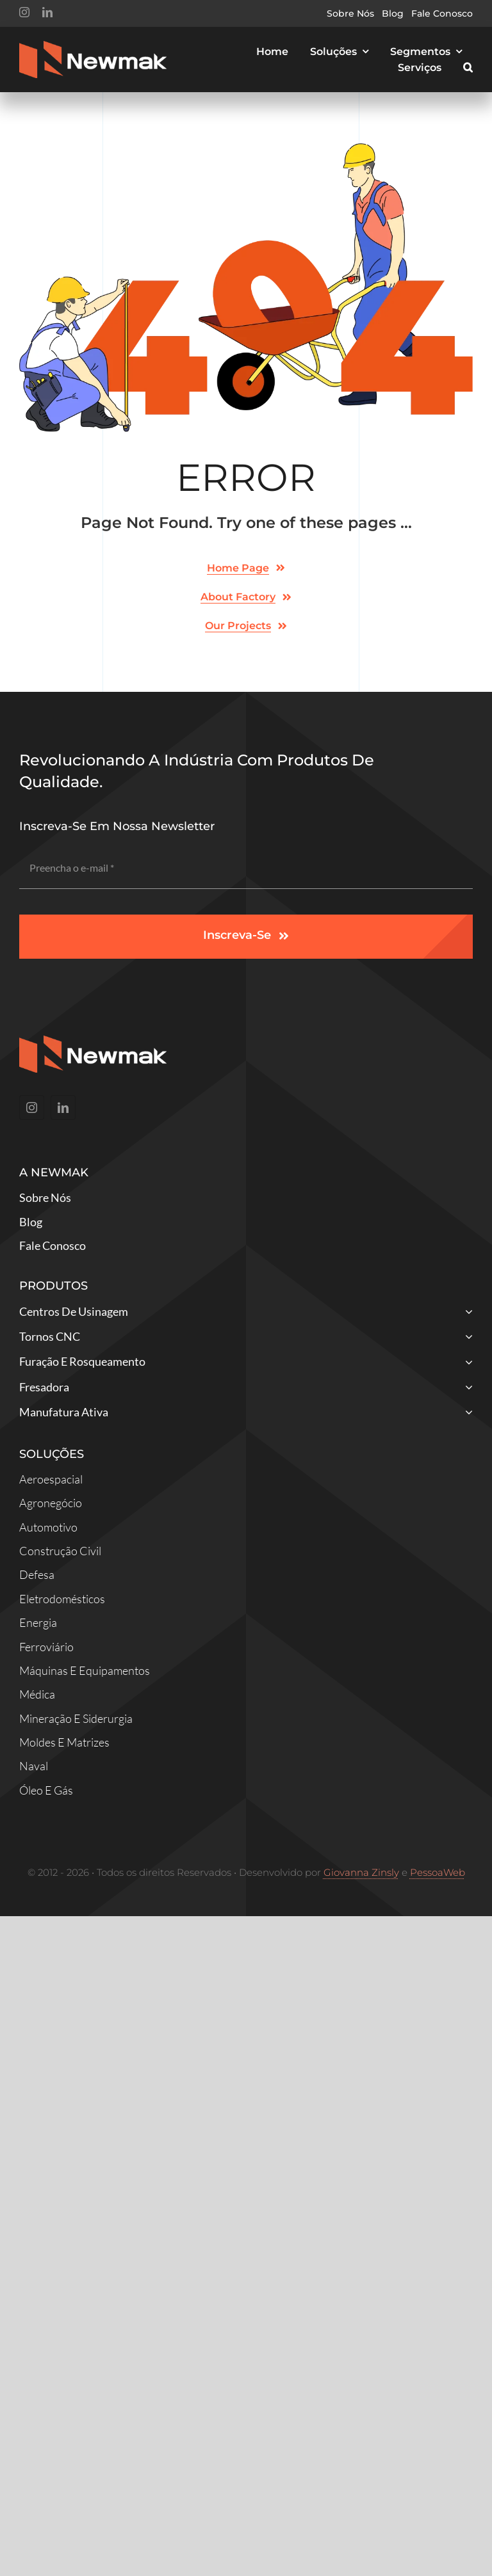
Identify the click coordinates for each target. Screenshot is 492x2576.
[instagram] (24, 12)
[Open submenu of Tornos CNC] (466, 1338)
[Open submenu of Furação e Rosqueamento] (466, 1363)
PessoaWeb (437, 1872)
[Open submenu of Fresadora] (466, 1388)
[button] (468, 68)
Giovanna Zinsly (361, 1872)
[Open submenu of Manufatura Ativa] (466, 1413)
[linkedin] (47, 12)
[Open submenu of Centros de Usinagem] (466, 1313)
